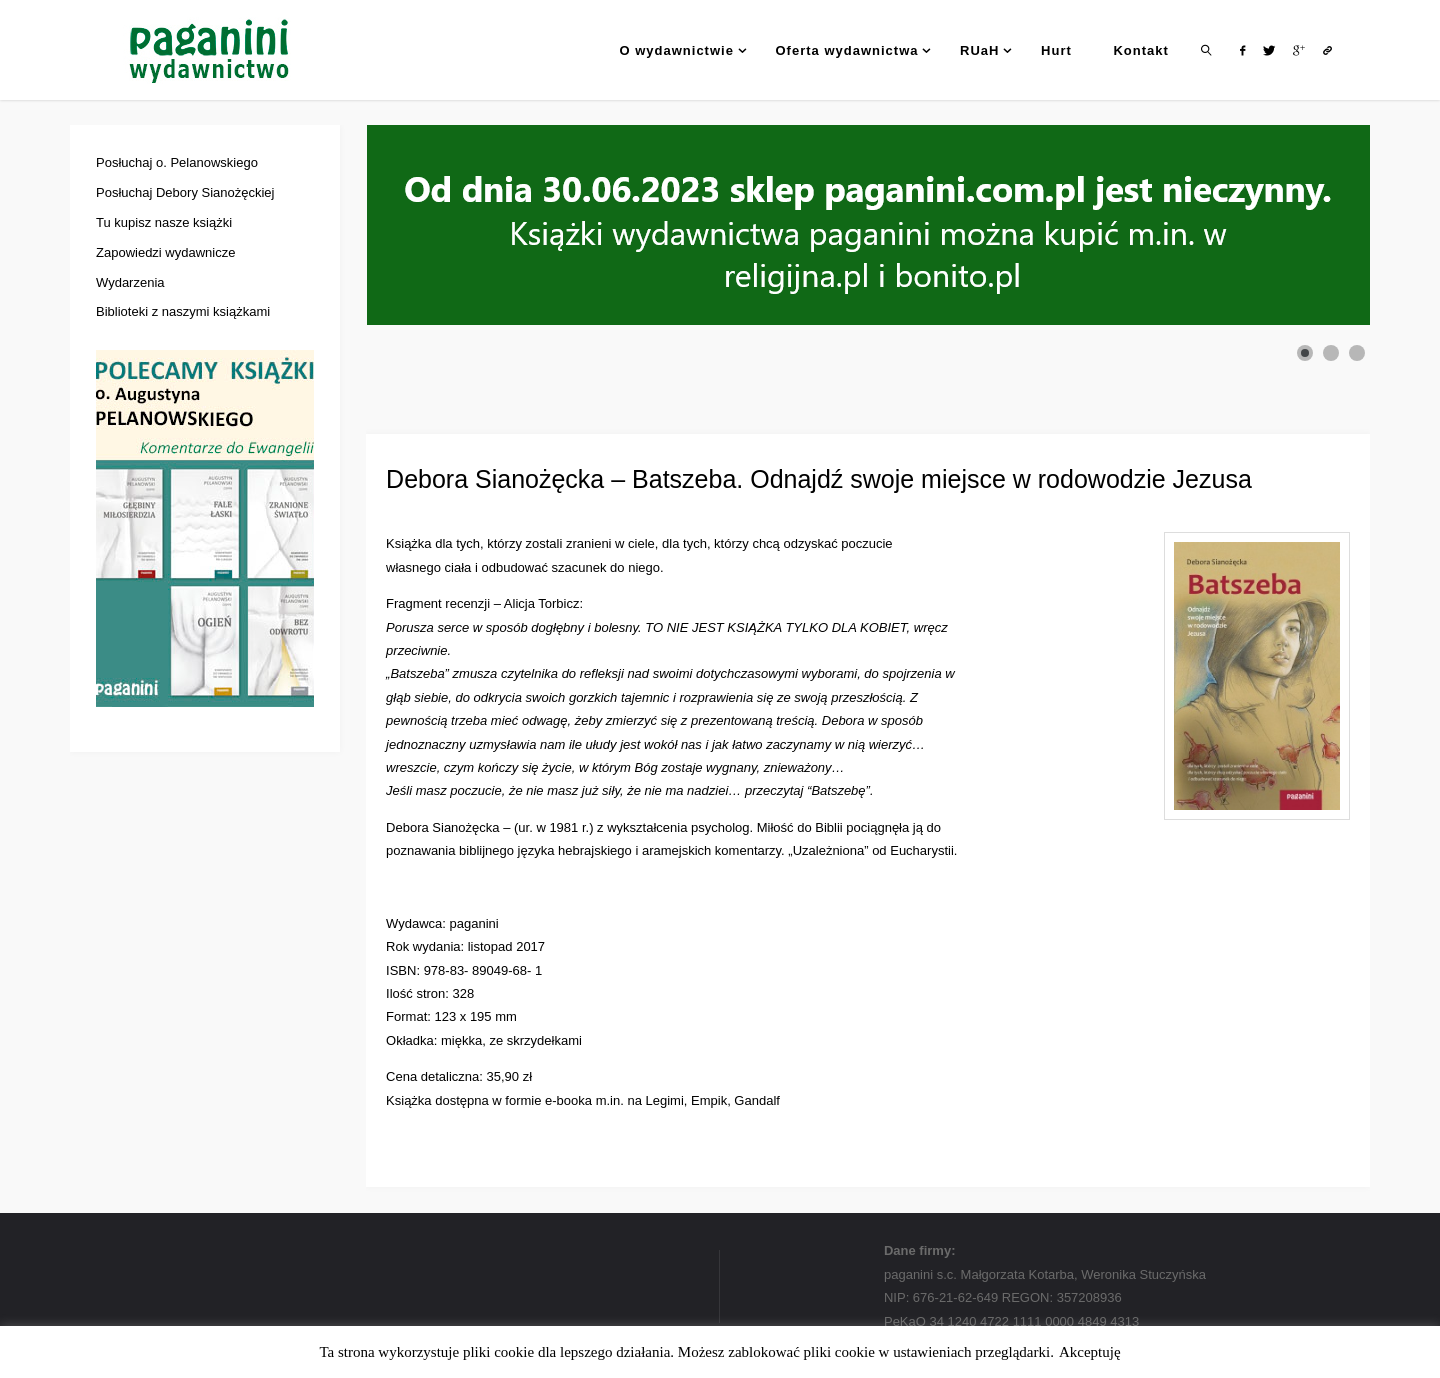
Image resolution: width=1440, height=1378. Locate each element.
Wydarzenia (130, 282)
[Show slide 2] (1331, 353)
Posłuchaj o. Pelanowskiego (177, 162)
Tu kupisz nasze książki (164, 222)
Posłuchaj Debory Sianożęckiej (185, 192)
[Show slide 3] (1357, 353)
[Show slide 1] (1305, 353)
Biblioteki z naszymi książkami (183, 311)
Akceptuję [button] (1090, 1352)
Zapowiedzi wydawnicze (165, 252)
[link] (1207, 50)
